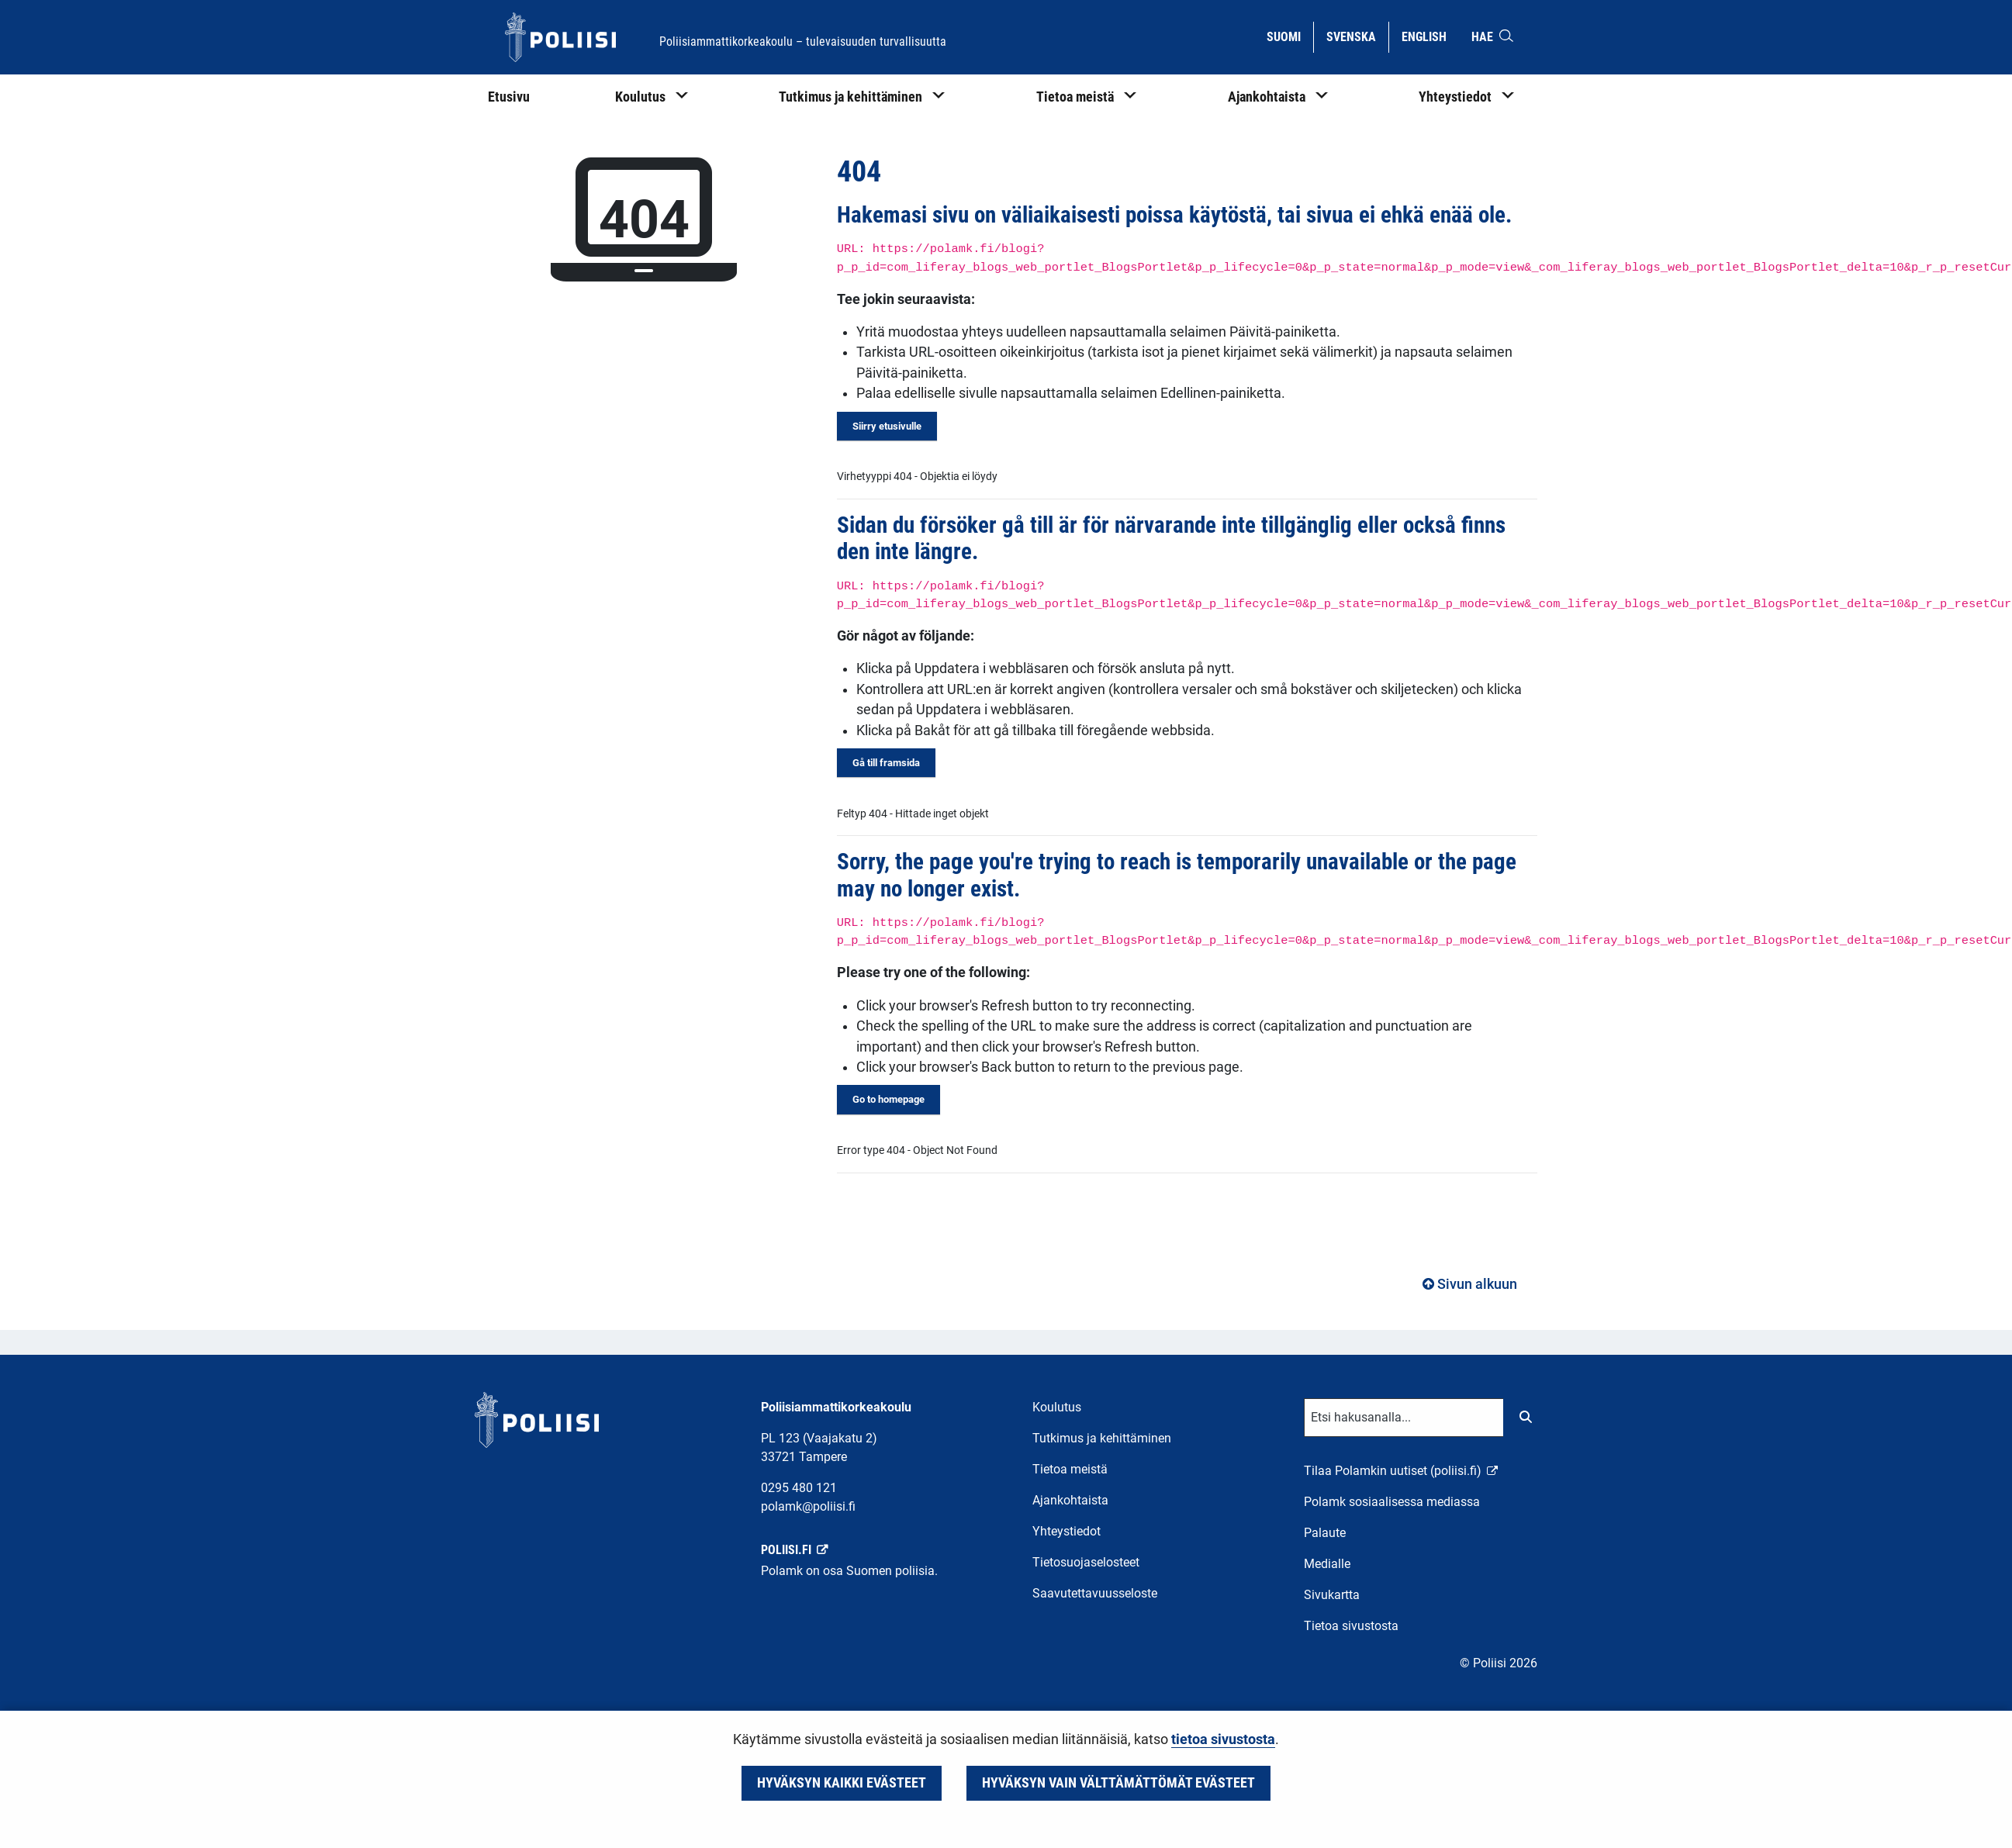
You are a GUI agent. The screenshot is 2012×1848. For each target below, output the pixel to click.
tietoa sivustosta (1223, 1739)
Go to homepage (888, 1099)
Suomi (1289, 35)
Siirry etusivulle (886, 426)
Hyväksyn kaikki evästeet (841, 1783)
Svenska (1357, 35)
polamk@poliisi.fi (808, 1506)
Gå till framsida (886, 763)
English (1430, 35)
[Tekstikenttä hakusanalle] (1404, 1417)
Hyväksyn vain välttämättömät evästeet (1118, 1783)
